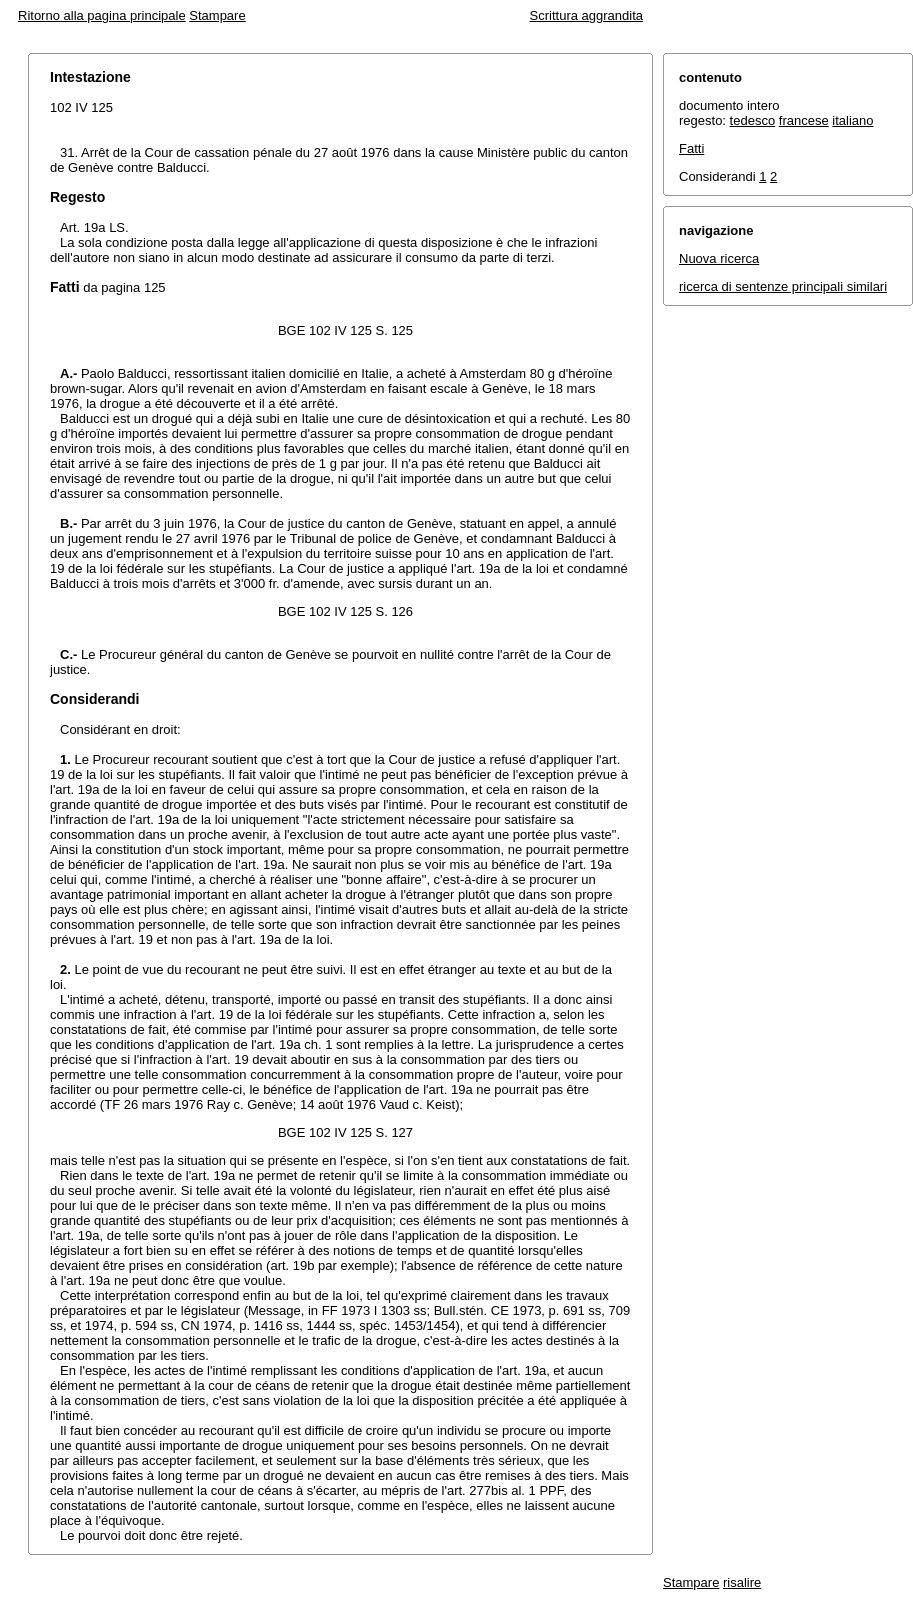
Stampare (217, 15)
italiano (852, 120)
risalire (742, 1582)
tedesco (753, 120)
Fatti (691, 148)
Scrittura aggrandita (586, 15)
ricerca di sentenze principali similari (783, 286)
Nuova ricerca (719, 258)
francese (804, 120)
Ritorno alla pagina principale (102, 15)
